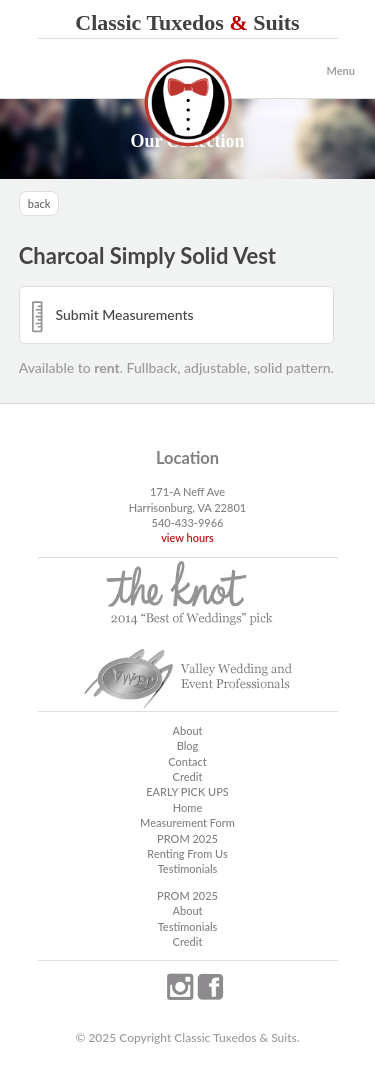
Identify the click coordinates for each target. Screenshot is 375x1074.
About (187, 730)
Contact (187, 761)
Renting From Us (187, 853)
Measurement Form (187, 822)
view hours (187, 537)
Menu (340, 70)
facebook (210, 987)
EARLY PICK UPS (187, 791)
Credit (188, 776)
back (39, 203)
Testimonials (188, 868)
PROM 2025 (187, 838)
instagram (180, 987)
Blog (188, 745)
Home (187, 807)
